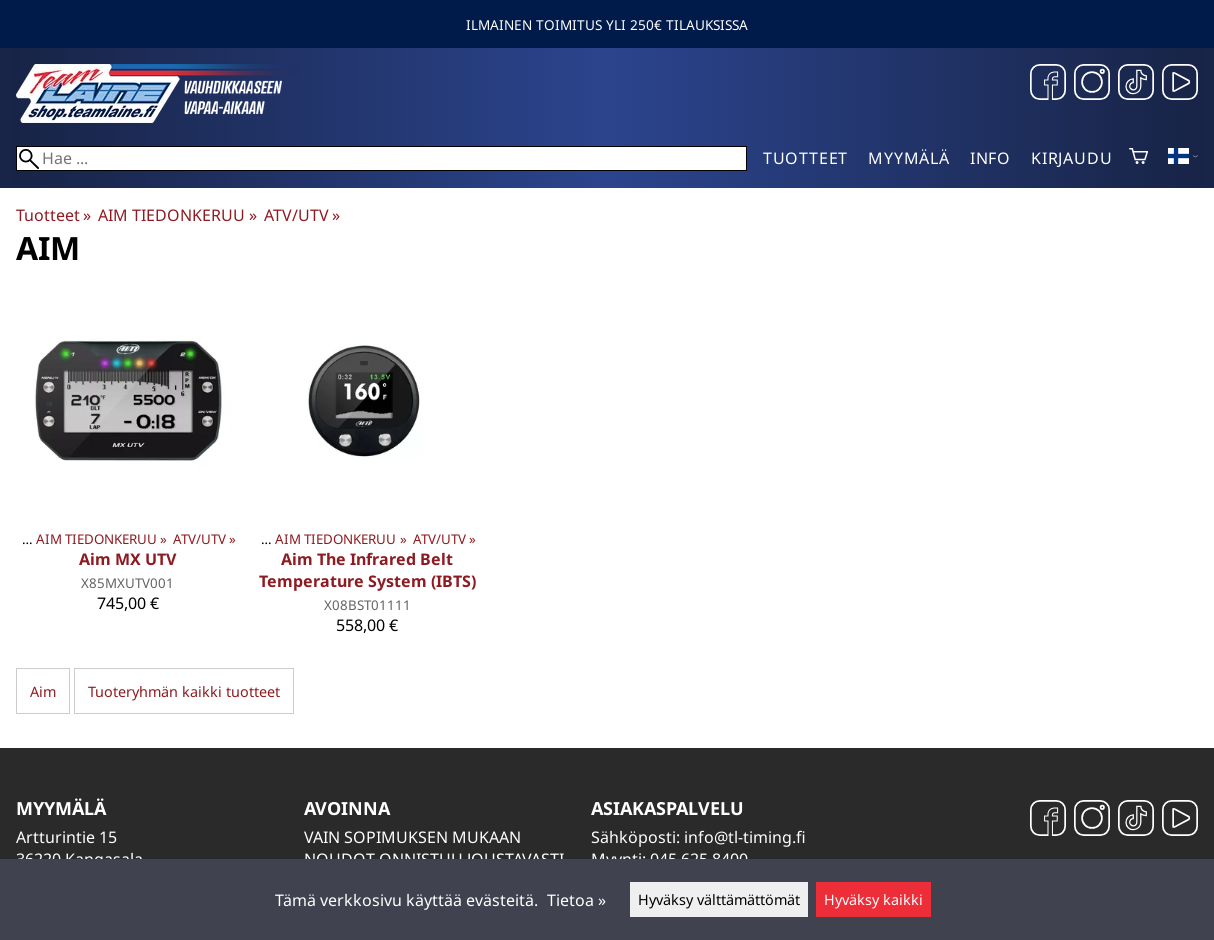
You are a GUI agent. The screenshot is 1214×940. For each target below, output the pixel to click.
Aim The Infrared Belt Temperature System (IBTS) (367, 570)
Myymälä (909, 158)
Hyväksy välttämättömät (719, 899)
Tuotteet (805, 158)
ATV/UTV (302, 215)
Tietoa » (576, 900)
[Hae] (381, 158)
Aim (43, 691)
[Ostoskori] (1138, 158)
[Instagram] (1092, 84)
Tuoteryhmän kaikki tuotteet (184, 691)
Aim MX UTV (127, 559)
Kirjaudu (1071, 158)
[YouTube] (1180, 84)
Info (990, 158)
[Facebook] (1048, 84)
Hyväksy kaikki (873, 899)
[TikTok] (1136, 84)
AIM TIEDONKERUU (177, 215)
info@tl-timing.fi (745, 837)
